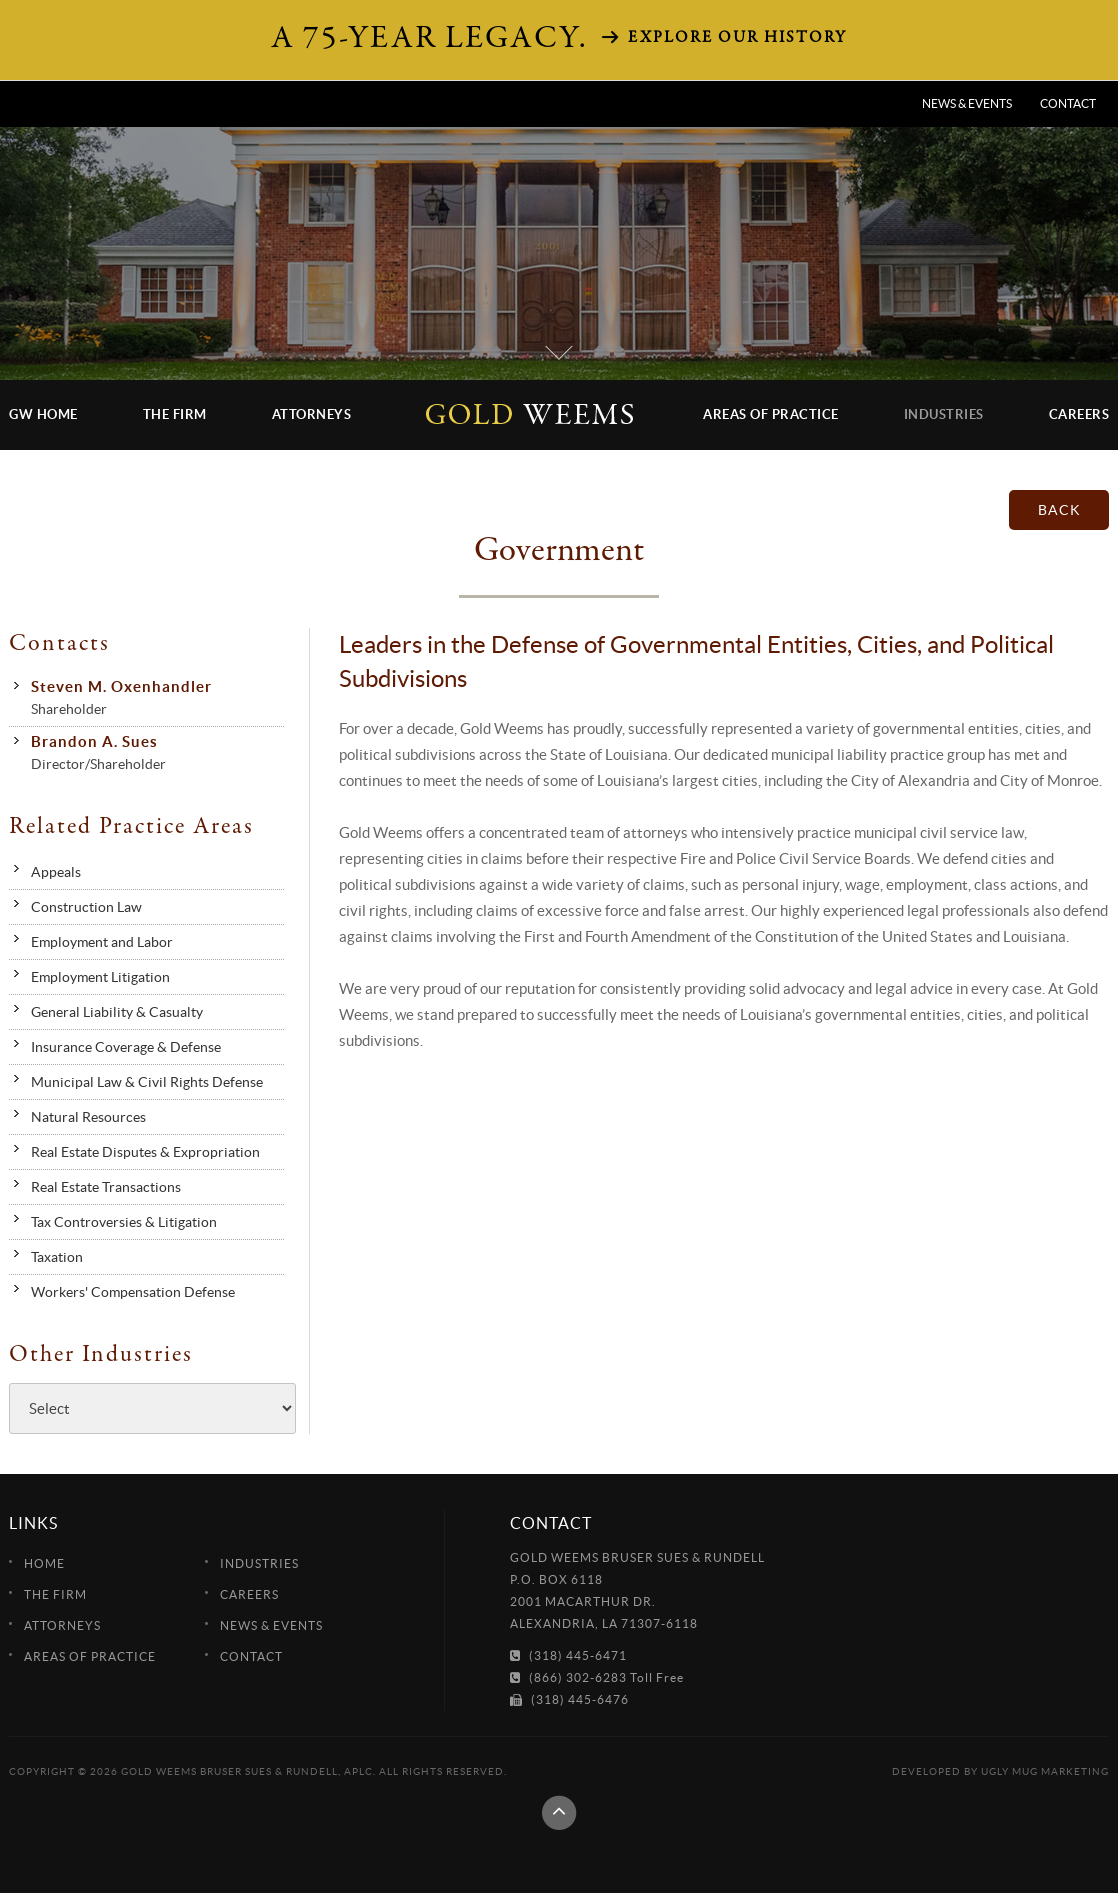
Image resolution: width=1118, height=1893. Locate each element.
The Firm (175, 414)
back (1059, 510)
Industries (944, 414)
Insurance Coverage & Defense (126, 1047)
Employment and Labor (102, 942)
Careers (1079, 414)
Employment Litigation (100, 977)
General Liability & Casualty (117, 1012)
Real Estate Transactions (106, 1187)
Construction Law (86, 907)
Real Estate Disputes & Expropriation (145, 1152)
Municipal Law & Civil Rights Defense (147, 1082)
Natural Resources (88, 1117)
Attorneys (312, 414)
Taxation (57, 1257)
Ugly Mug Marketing (1045, 1771)
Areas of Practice (771, 414)
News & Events (967, 103)
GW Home (43, 414)
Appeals (56, 872)
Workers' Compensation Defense (133, 1292)
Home (44, 1563)
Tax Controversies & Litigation (124, 1222)
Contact (1068, 103)
